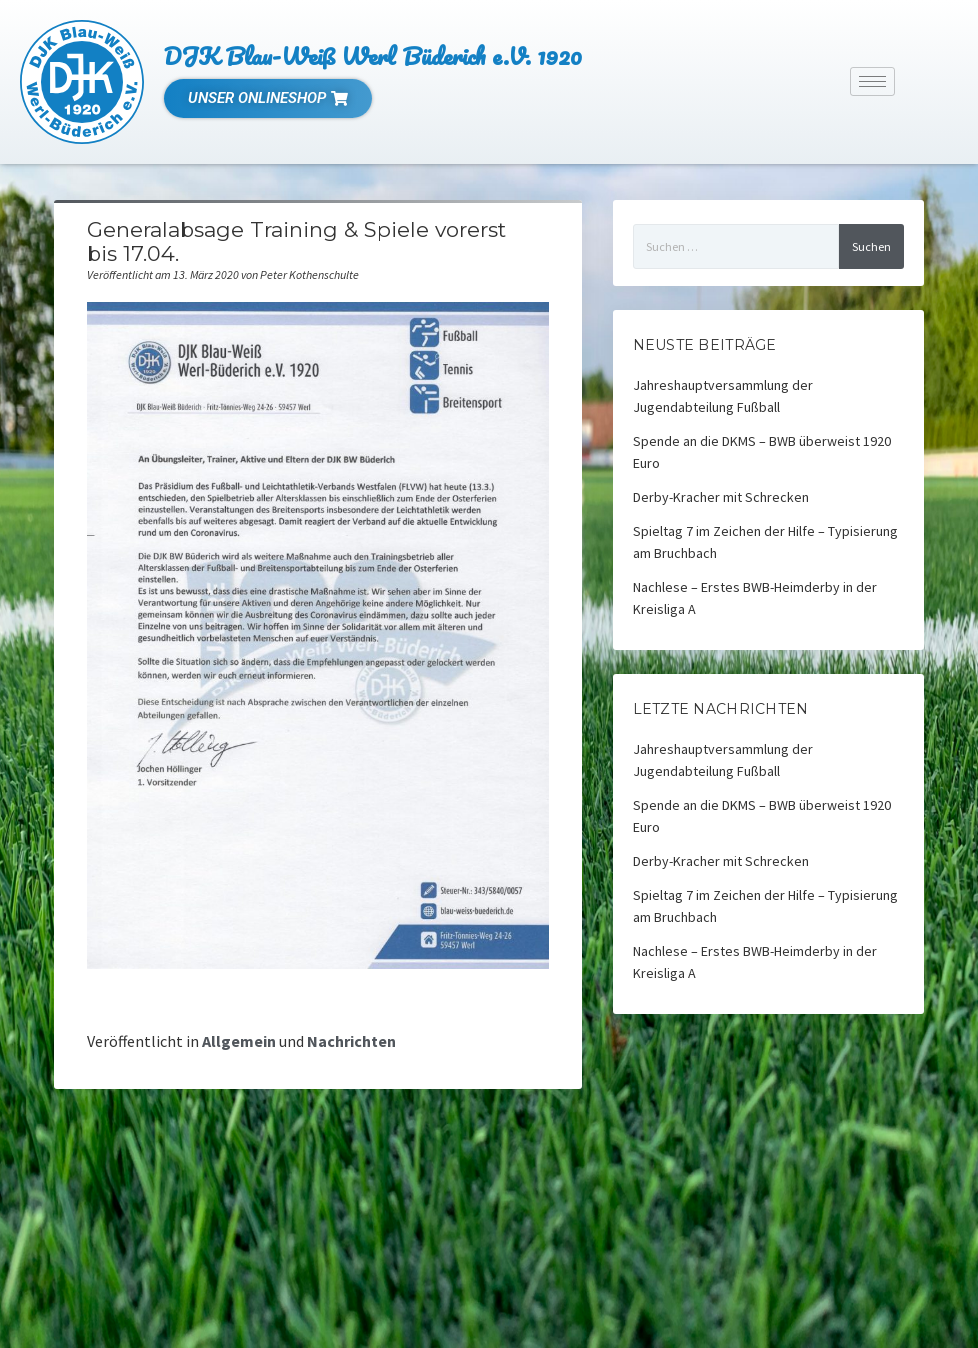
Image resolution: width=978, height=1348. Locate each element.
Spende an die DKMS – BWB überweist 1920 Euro (762, 452)
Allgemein (239, 1041)
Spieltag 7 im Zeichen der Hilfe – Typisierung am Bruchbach (765, 542)
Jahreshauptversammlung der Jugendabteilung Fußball (723, 396)
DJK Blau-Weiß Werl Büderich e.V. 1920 (373, 55)
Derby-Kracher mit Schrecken (721, 497)
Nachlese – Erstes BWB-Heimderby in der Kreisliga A (755, 598)
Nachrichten (351, 1041)
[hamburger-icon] (872, 81)
